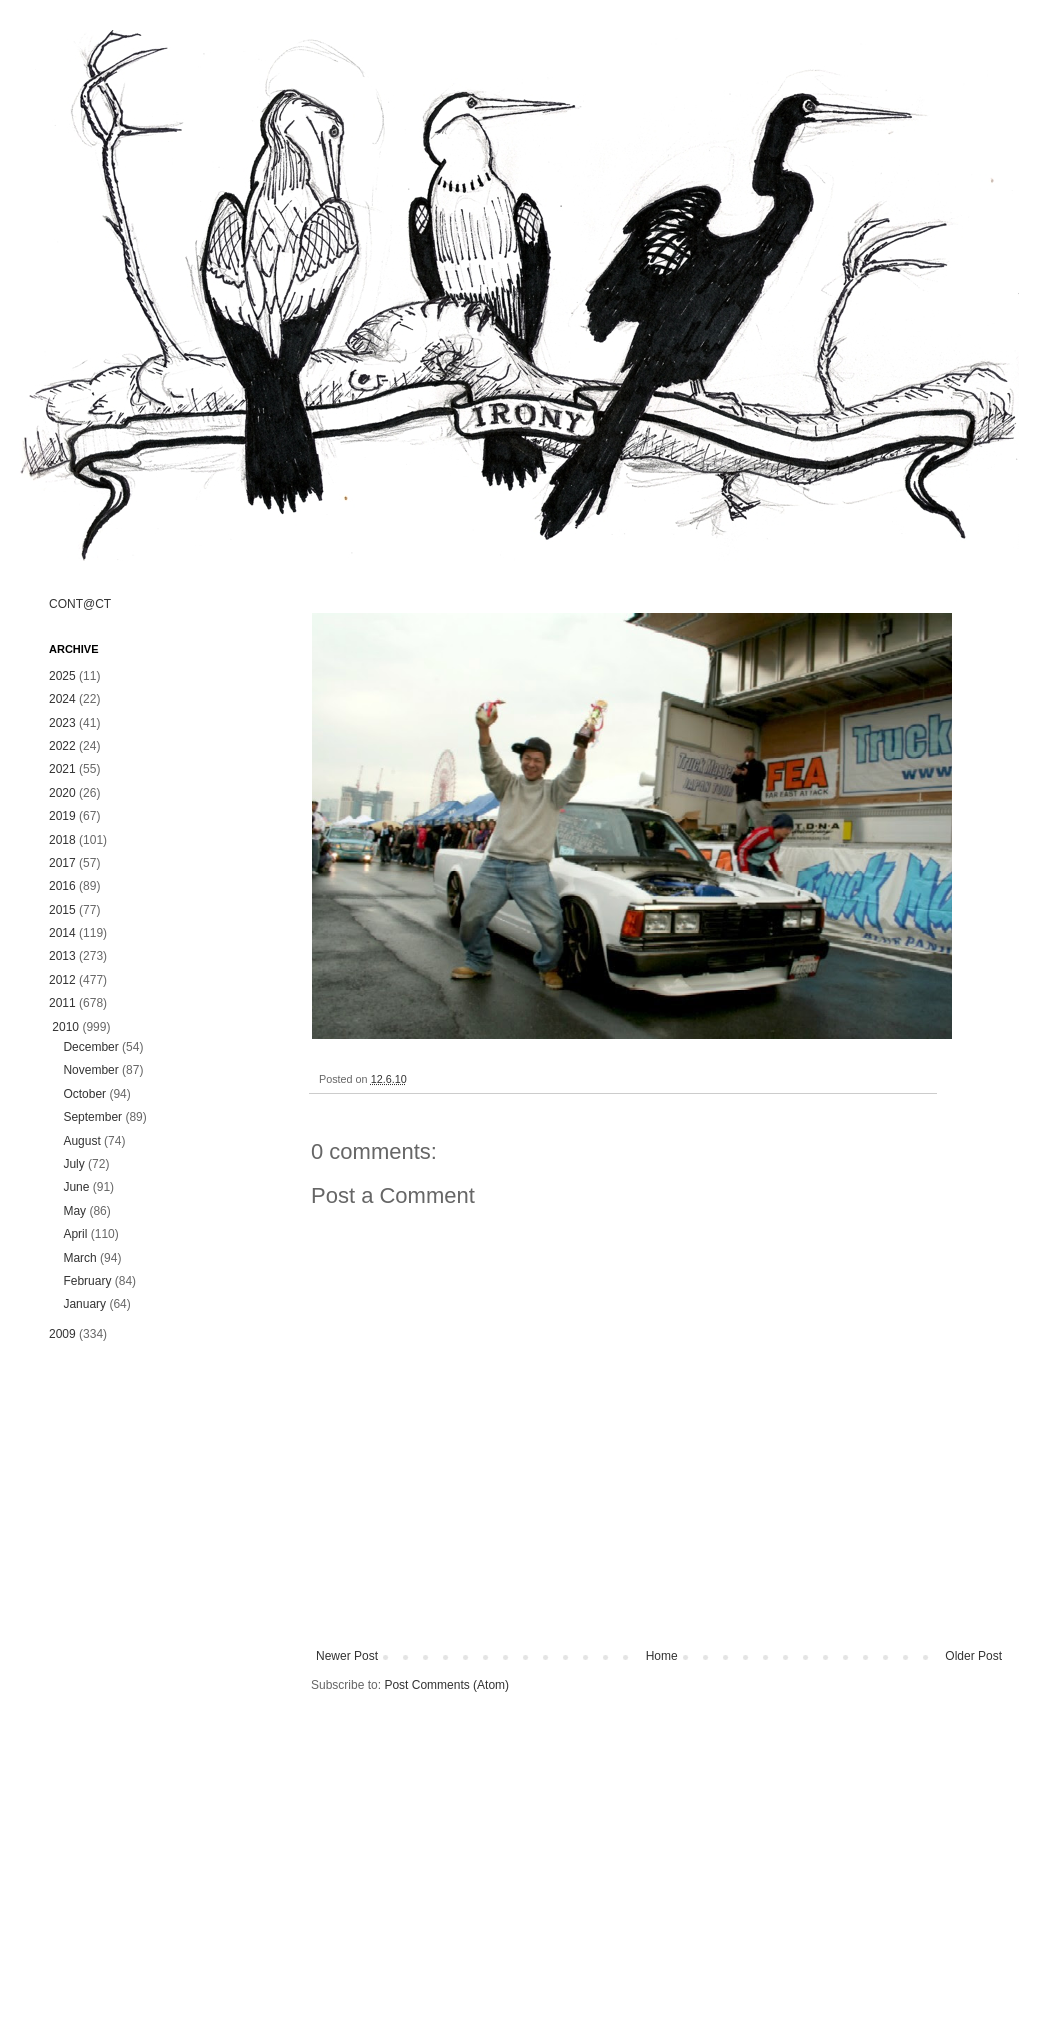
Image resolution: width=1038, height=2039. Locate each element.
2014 (62, 933)
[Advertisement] (159, 1674)
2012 (62, 980)
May (74, 1211)
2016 (62, 886)
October (84, 1094)
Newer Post (347, 1656)
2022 (62, 746)
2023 (62, 723)
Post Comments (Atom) (446, 1685)
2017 (62, 863)
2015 (62, 910)
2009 (62, 1334)
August (81, 1141)
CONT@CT (80, 604)
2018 (62, 840)
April (75, 1234)
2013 (62, 956)
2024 (62, 699)
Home (662, 1656)
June (76, 1187)
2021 (62, 769)
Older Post (973, 1656)
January (84, 1304)
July (73, 1164)
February (87, 1281)
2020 (62, 793)
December (90, 1047)
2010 (65, 1027)
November (90, 1070)
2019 (62, 816)
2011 (62, 1003)
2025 (62, 676)
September (92, 1117)
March (79, 1258)
